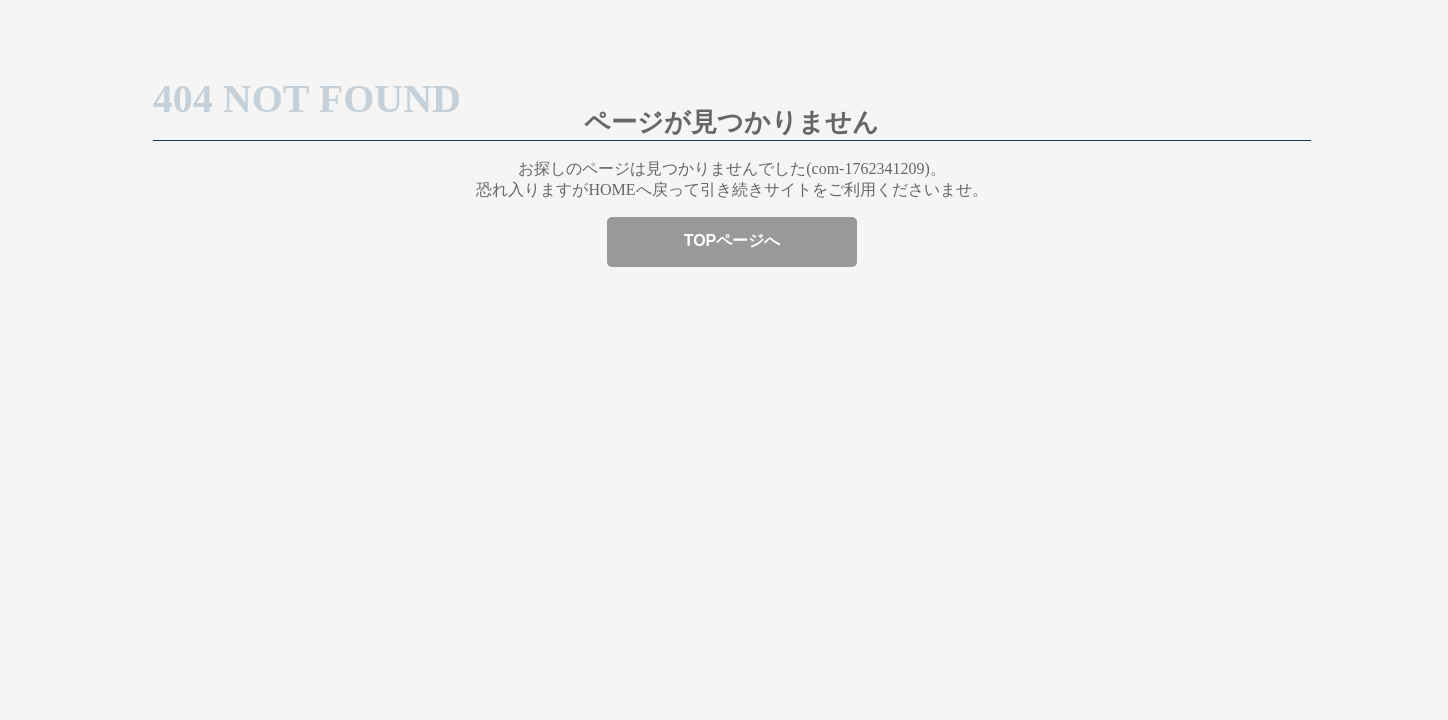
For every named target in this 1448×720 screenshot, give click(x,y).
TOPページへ (732, 240)
